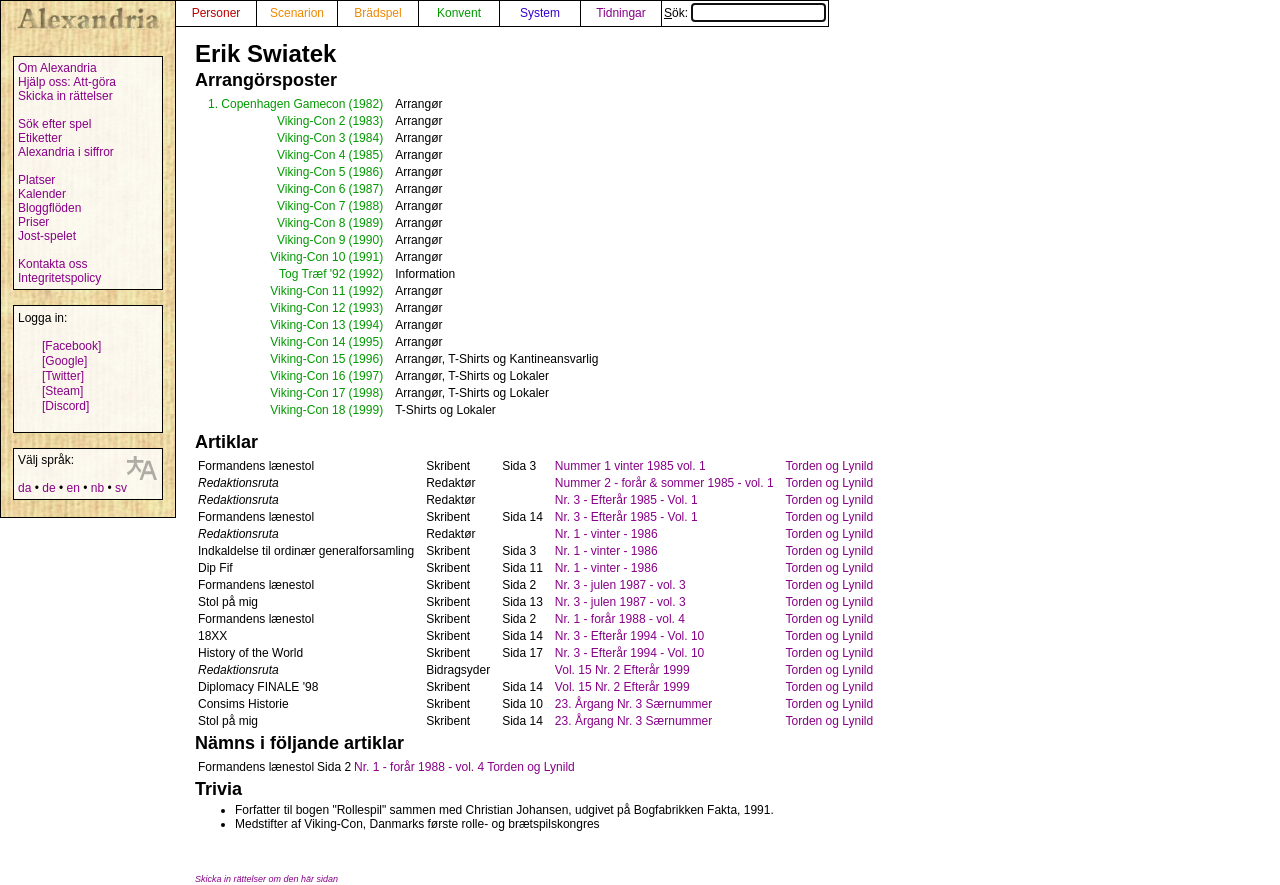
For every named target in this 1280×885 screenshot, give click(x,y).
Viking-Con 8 (311, 223)
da (24, 488)
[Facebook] (71, 346)
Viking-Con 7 (311, 206)
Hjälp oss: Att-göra (67, 82)
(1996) (365, 359)
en (72, 488)
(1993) (365, 308)
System (540, 13)
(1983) (365, 121)
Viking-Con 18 (307, 410)
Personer (216, 13)
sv (121, 488)
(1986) (365, 172)
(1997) (365, 376)
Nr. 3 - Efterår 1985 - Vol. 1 (626, 500)
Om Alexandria (57, 68)
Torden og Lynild (830, 466)
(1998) (365, 393)
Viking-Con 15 (307, 359)
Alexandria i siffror (66, 152)
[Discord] (65, 406)
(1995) (365, 342)
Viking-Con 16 (307, 376)
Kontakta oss (52, 264)
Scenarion (297, 13)
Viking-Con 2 (311, 121)
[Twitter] (63, 376)
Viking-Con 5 (311, 172)
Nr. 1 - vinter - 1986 (606, 534)
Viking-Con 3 (311, 138)
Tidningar (621, 13)
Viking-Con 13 (307, 325)
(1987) (365, 189)
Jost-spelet (47, 236)
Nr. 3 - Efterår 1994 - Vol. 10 (629, 636)
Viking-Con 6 (311, 189)
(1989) (365, 223)
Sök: (745, 13)
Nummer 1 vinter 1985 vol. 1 (630, 466)
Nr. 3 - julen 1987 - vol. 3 (620, 585)
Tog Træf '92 (312, 274)
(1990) (365, 240)
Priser (33, 222)
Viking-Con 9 (311, 240)
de (48, 488)
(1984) (365, 138)
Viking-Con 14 (307, 342)
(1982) (365, 104)
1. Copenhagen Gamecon (276, 104)
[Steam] (62, 391)
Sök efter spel (54, 124)
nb (97, 488)
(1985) (365, 155)
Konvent (459, 13)
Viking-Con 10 (307, 257)
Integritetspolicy (59, 278)
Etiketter (40, 138)
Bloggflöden (49, 208)
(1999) (365, 410)
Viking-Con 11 (307, 291)
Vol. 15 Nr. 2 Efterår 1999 (622, 670)
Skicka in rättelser (65, 96)
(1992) (365, 274)
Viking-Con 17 (307, 393)
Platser (36, 180)
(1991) (365, 257)
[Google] (64, 361)
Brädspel (377, 13)
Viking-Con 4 (311, 155)
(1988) (365, 206)
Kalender (42, 194)
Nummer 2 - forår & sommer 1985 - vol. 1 (664, 483)
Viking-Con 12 (307, 308)
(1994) (365, 325)
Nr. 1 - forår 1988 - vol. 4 (620, 619)
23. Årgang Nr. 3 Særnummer (633, 704)
